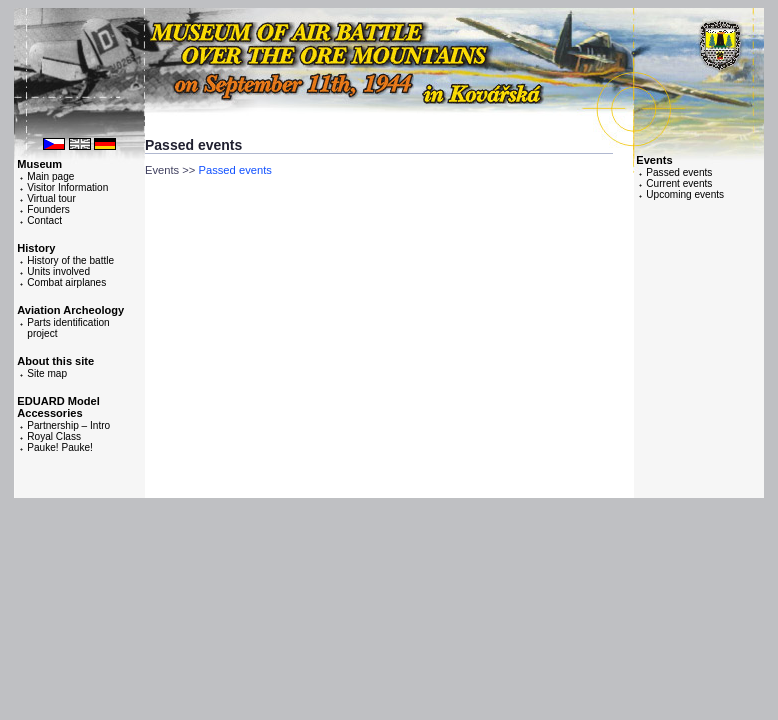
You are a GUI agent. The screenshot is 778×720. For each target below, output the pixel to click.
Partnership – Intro (68, 425)
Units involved (58, 271)
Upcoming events (685, 194)
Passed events (679, 172)
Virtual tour (51, 198)
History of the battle (70, 260)
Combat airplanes (66, 282)
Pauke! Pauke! (60, 447)
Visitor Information (67, 187)
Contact (44, 220)
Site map (47, 373)
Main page (50, 176)
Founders (48, 209)
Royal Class (54, 436)
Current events (679, 183)
